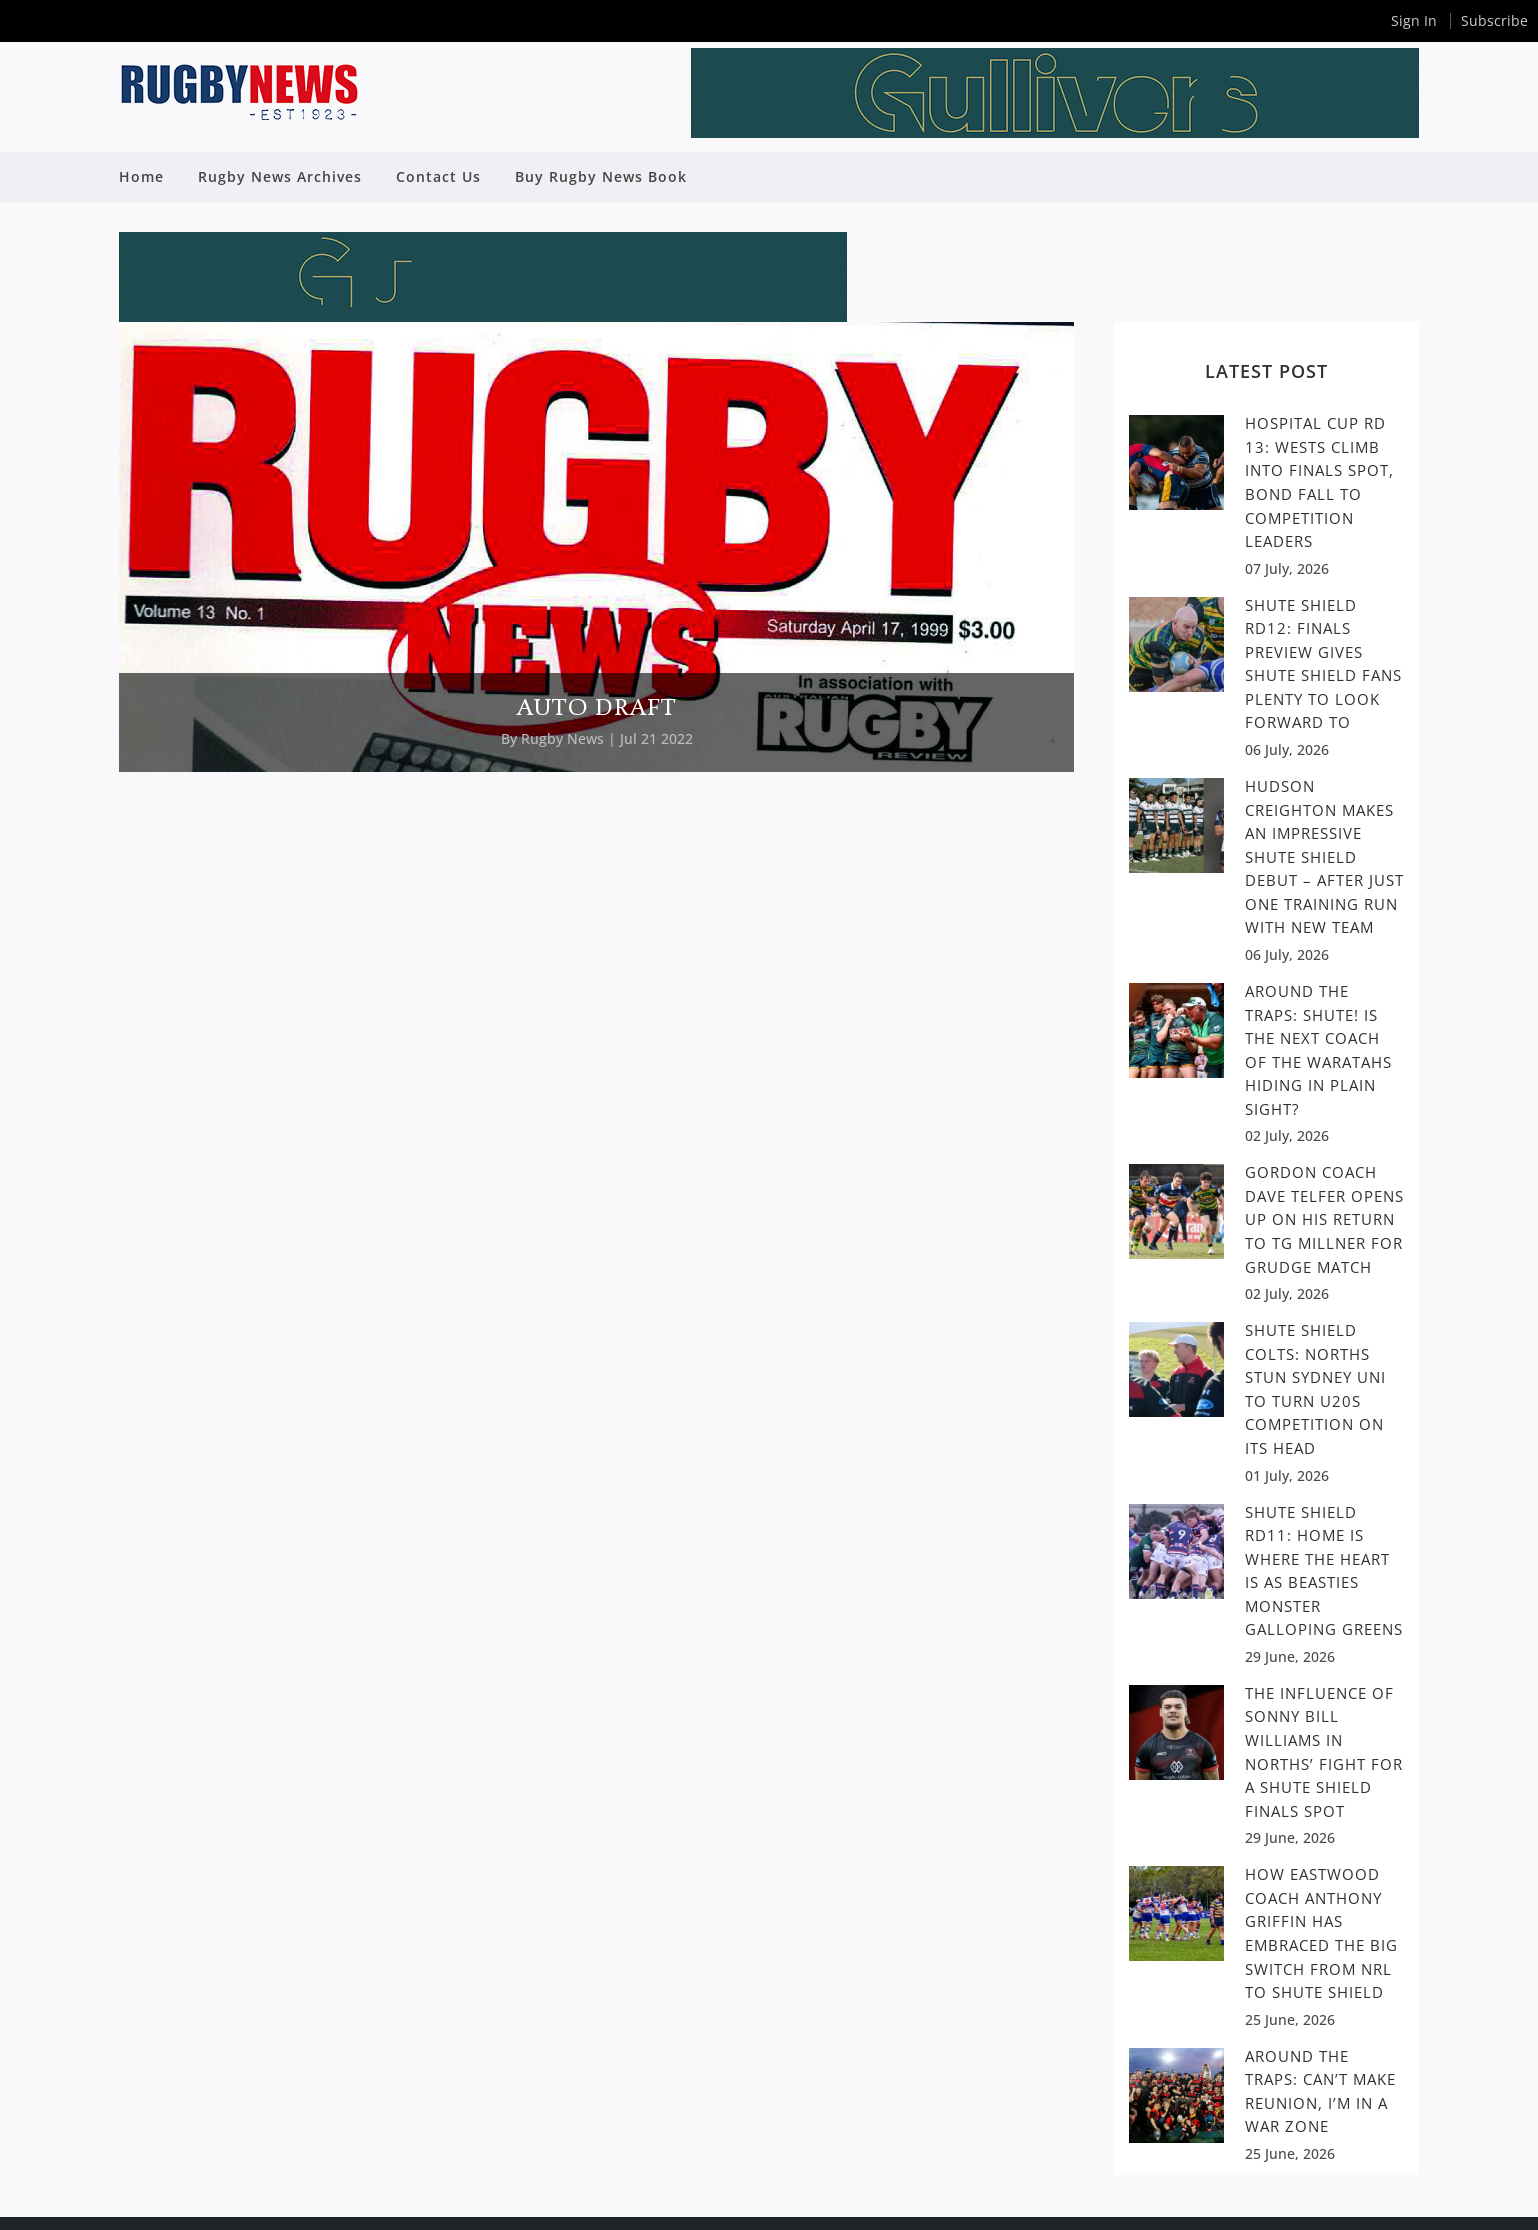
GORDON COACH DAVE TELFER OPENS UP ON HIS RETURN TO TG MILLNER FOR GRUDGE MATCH (1324, 1219)
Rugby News (562, 738)
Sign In (1414, 20)
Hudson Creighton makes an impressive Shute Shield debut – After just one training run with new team (1324, 856)
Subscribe (1494, 20)
